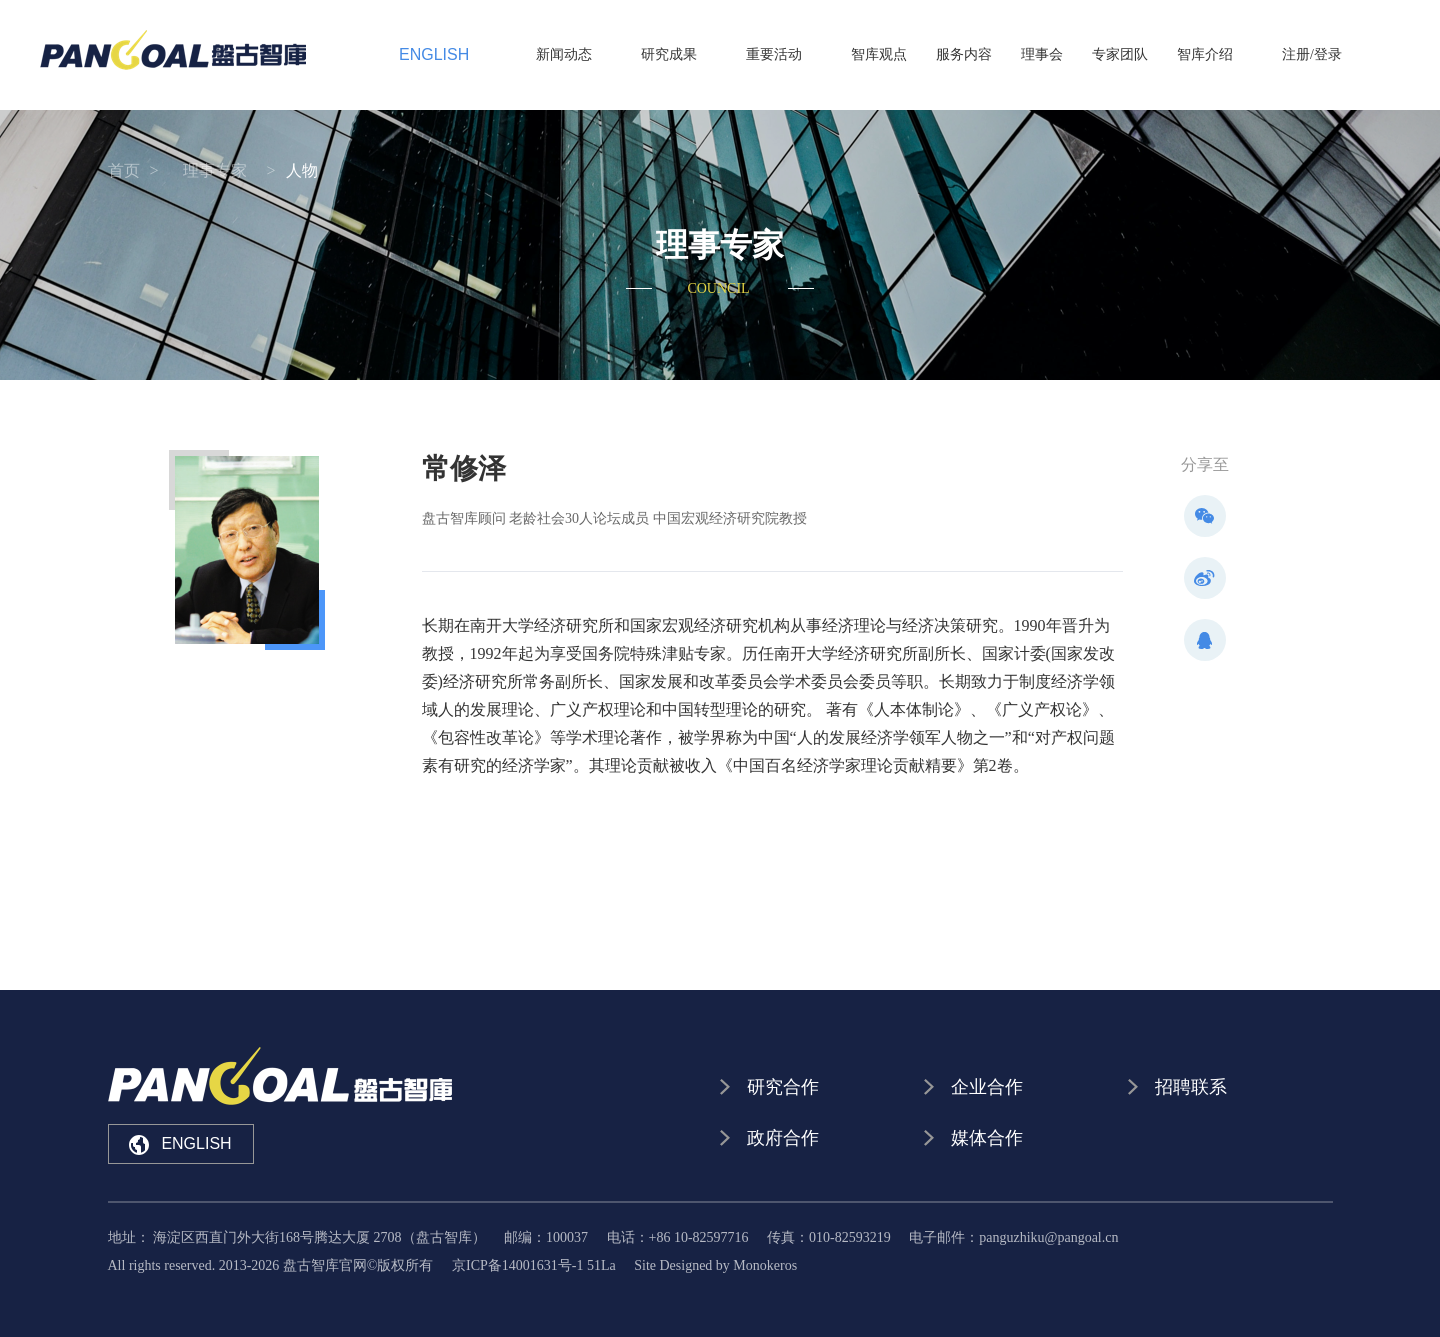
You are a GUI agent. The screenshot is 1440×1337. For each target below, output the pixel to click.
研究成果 (729, 54)
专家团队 (1140, 54)
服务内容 (984, 54)
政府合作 (783, 1138)
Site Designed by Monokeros (715, 1265)
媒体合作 (987, 1138)
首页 (124, 170)
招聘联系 (1191, 1087)
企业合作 (987, 1087)
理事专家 (215, 170)
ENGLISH (418, 54)
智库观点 (899, 54)
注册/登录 (1312, 54)
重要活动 (814, 54)
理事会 (1062, 54)
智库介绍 (1225, 54)
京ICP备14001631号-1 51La (534, 1265)
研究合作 (783, 1087)
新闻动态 (644, 54)
